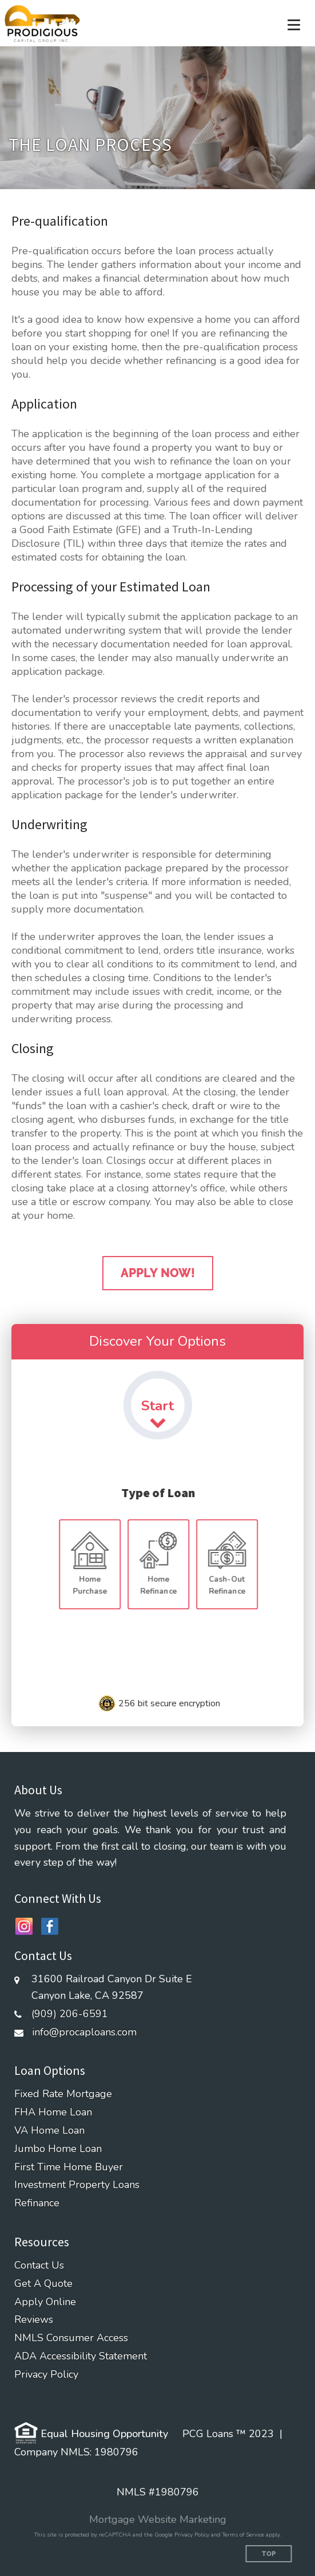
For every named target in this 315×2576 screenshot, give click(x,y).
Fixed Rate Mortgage (63, 2094)
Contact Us (39, 2265)
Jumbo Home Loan (58, 2148)
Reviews (33, 2319)
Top (269, 2554)
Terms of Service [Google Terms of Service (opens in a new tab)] (243, 2535)
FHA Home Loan (53, 2112)
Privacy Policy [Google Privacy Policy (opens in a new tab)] (191, 2535)
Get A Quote (43, 2283)
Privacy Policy (46, 2374)
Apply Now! (158, 1273)
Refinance (36, 2203)
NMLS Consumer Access (71, 2338)
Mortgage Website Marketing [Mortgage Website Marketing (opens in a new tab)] (157, 2519)
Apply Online (45, 2302)
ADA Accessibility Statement (80, 2356)
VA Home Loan (49, 2130)
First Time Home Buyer (68, 2167)
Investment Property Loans (76, 2184)
